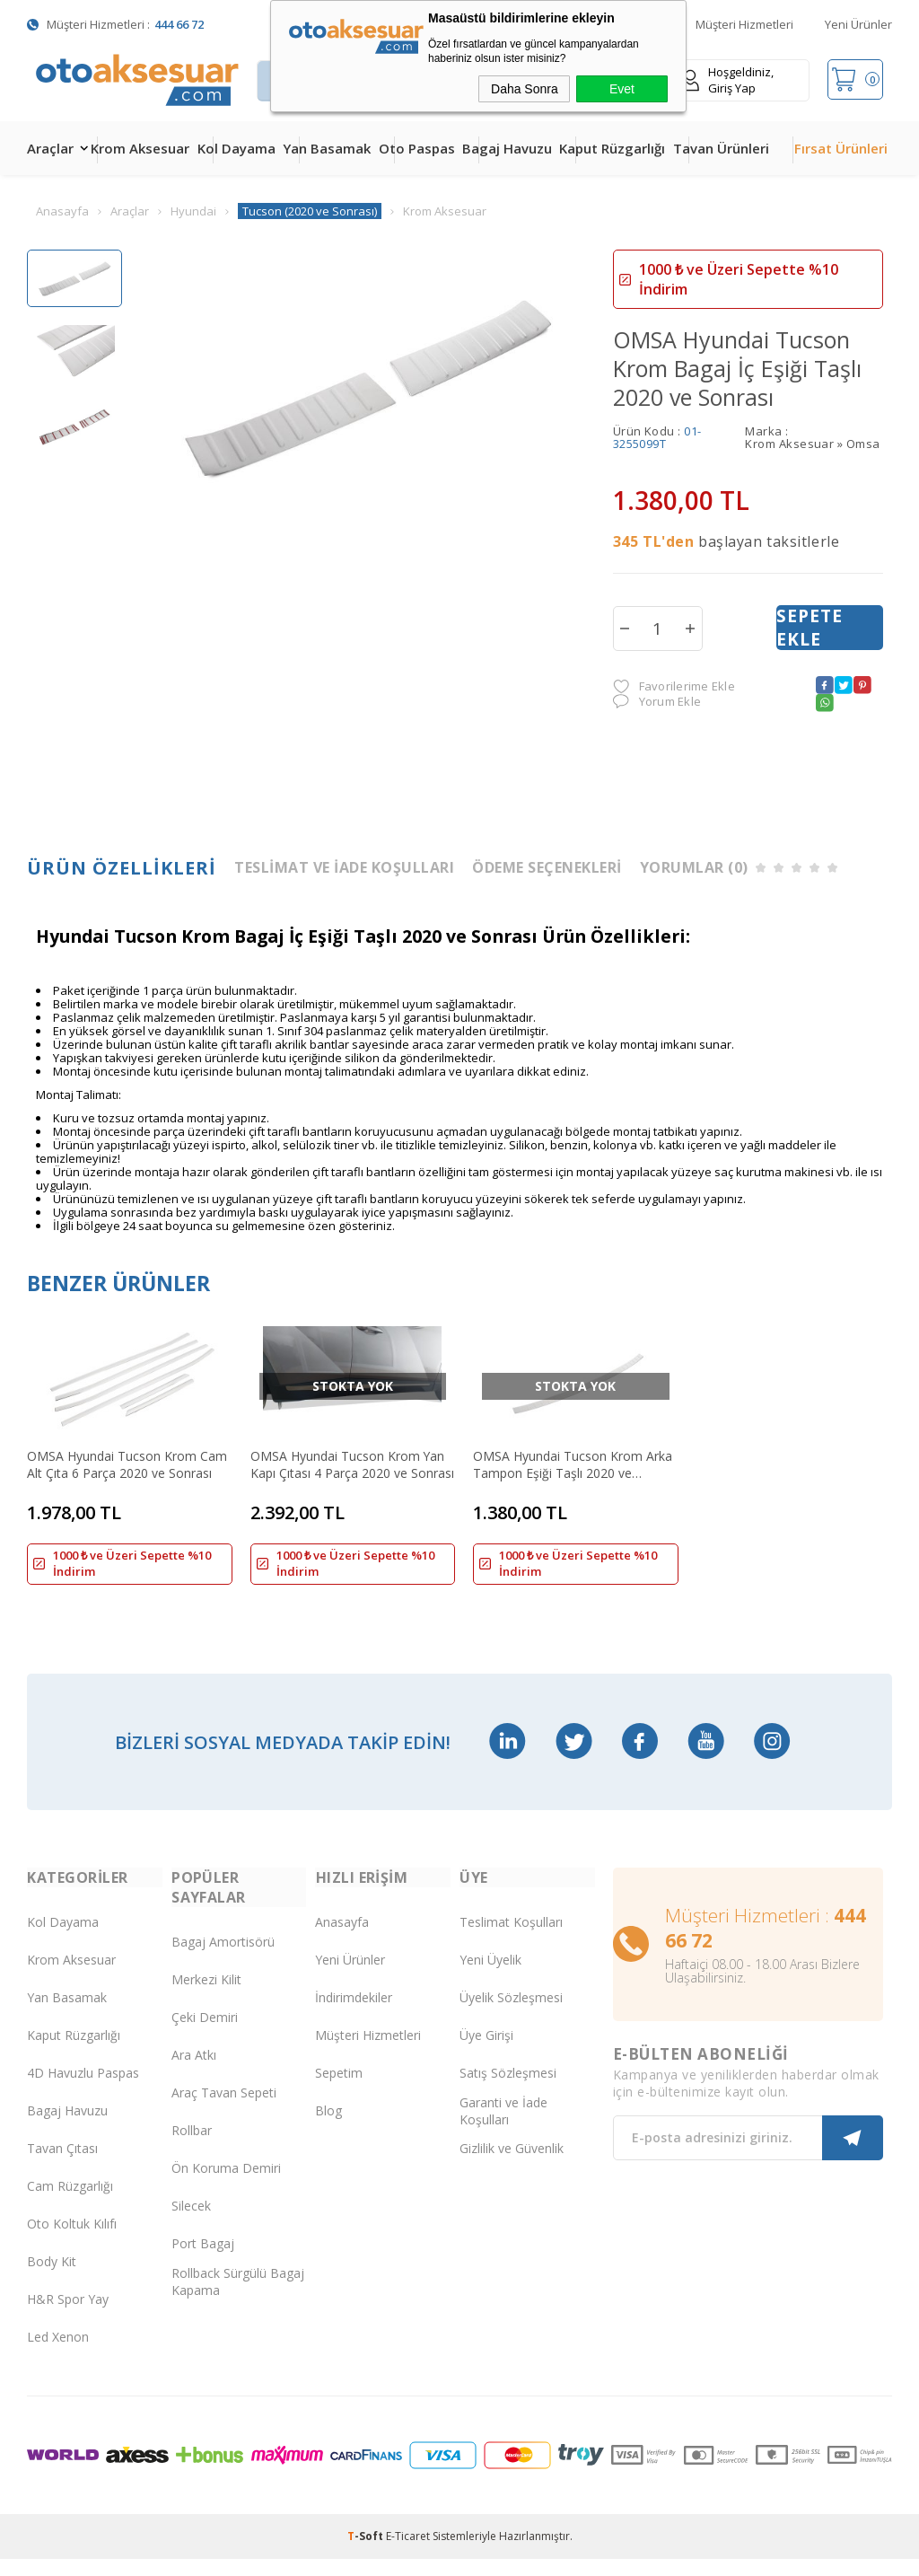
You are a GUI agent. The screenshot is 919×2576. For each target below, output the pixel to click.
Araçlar (50, 148)
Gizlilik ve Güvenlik (512, 2165)
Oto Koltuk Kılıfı (72, 2240)
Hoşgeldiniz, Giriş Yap (727, 80)
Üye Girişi (486, 2052)
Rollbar (191, 2147)
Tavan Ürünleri (721, 148)
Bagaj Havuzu (507, 148)
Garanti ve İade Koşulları (503, 2128)
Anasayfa (342, 1938)
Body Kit (51, 2278)
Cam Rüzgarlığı (70, 2202)
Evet (622, 89)
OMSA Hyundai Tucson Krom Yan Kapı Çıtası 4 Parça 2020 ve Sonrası (343, 1463)
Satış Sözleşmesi (508, 2089)
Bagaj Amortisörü (223, 1958)
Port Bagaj (202, 2260)
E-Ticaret (408, 2553)
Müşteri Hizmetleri (744, 24)
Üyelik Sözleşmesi (511, 2014)
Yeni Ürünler (858, 24)
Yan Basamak (327, 148)
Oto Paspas (417, 148)
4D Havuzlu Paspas (83, 2089)
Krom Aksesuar (140, 148)
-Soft (366, 2553)
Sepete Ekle (809, 627)
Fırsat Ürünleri (841, 148)
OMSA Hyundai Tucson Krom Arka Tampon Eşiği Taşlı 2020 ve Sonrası (563, 1463)
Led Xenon (58, 2353)
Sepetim (339, 2089)
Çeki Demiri (204, 2034)
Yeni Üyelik (490, 1976)
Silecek (191, 2222)
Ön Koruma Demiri (226, 2185)
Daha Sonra (524, 89)
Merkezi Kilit (206, 1996)
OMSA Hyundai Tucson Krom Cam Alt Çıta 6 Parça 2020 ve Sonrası (127, 1463)
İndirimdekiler (353, 2014)
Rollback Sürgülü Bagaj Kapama (237, 2298)
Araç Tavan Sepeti (223, 2109)
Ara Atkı (193, 2071)
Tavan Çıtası (62, 2165)
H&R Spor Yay (68, 2316)
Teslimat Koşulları (511, 1938)
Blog (328, 2127)
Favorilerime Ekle (674, 686)
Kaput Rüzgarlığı (612, 148)
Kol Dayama (236, 148)
